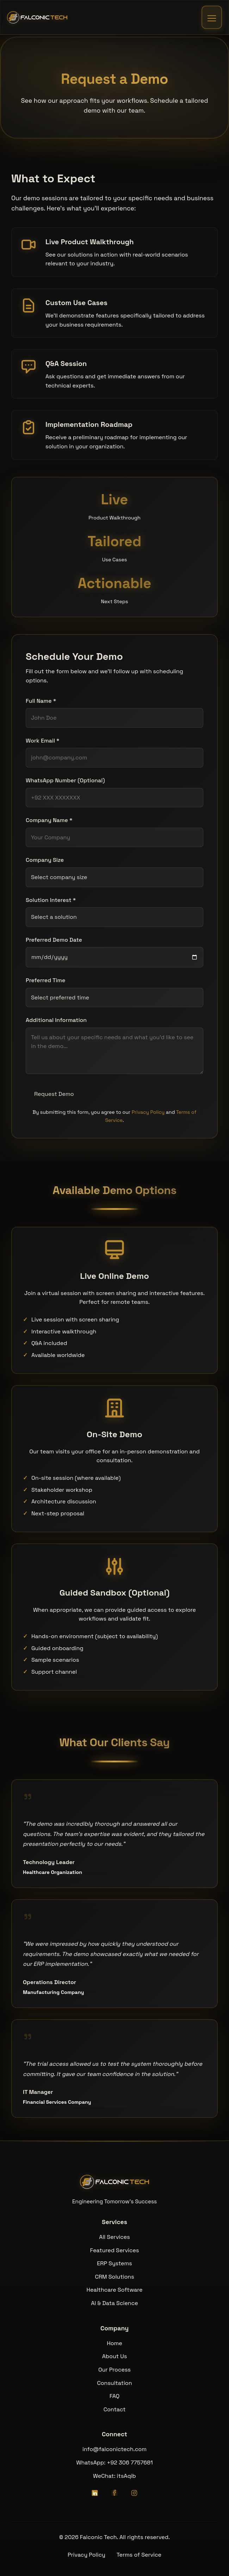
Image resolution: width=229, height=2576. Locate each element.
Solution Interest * (51, 900)
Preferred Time (45, 980)
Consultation (114, 2383)
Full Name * (41, 701)
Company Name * (49, 820)
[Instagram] (134, 2493)
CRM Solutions (114, 2276)
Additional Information (56, 1020)
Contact (115, 2409)
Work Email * (43, 740)
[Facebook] (114, 2493)
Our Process (114, 2369)
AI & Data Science (114, 2303)
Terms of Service (139, 2554)
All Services (114, 2237)
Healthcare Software (115, 2289)
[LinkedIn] (95, 2493)
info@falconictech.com (114, 2449)
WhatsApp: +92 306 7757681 (114, 2462)
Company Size (45, 860)
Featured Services (114, 2250)
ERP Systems (114, 2263)
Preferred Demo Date (54, 939)
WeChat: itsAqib (114, 2476)
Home (114, 2343)
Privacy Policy (148, 1112)
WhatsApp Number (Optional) (65, 780)
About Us (114, 2356)
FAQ (115, 2396)
